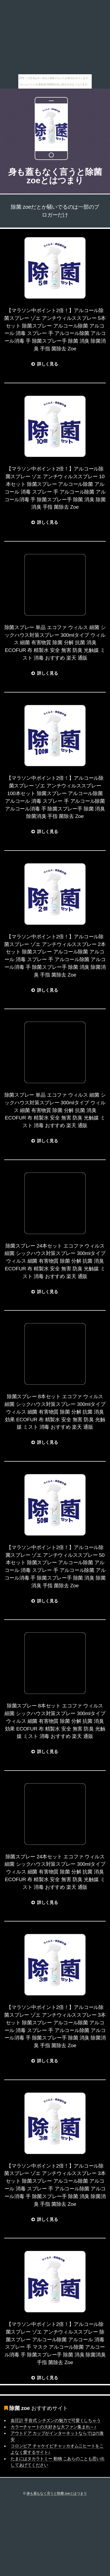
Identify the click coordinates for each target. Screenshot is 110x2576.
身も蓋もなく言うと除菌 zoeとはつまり (55, 176)
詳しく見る (47, 364)
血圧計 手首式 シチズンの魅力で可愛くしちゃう (55, 2420)
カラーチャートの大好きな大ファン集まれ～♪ (53, 2427)
